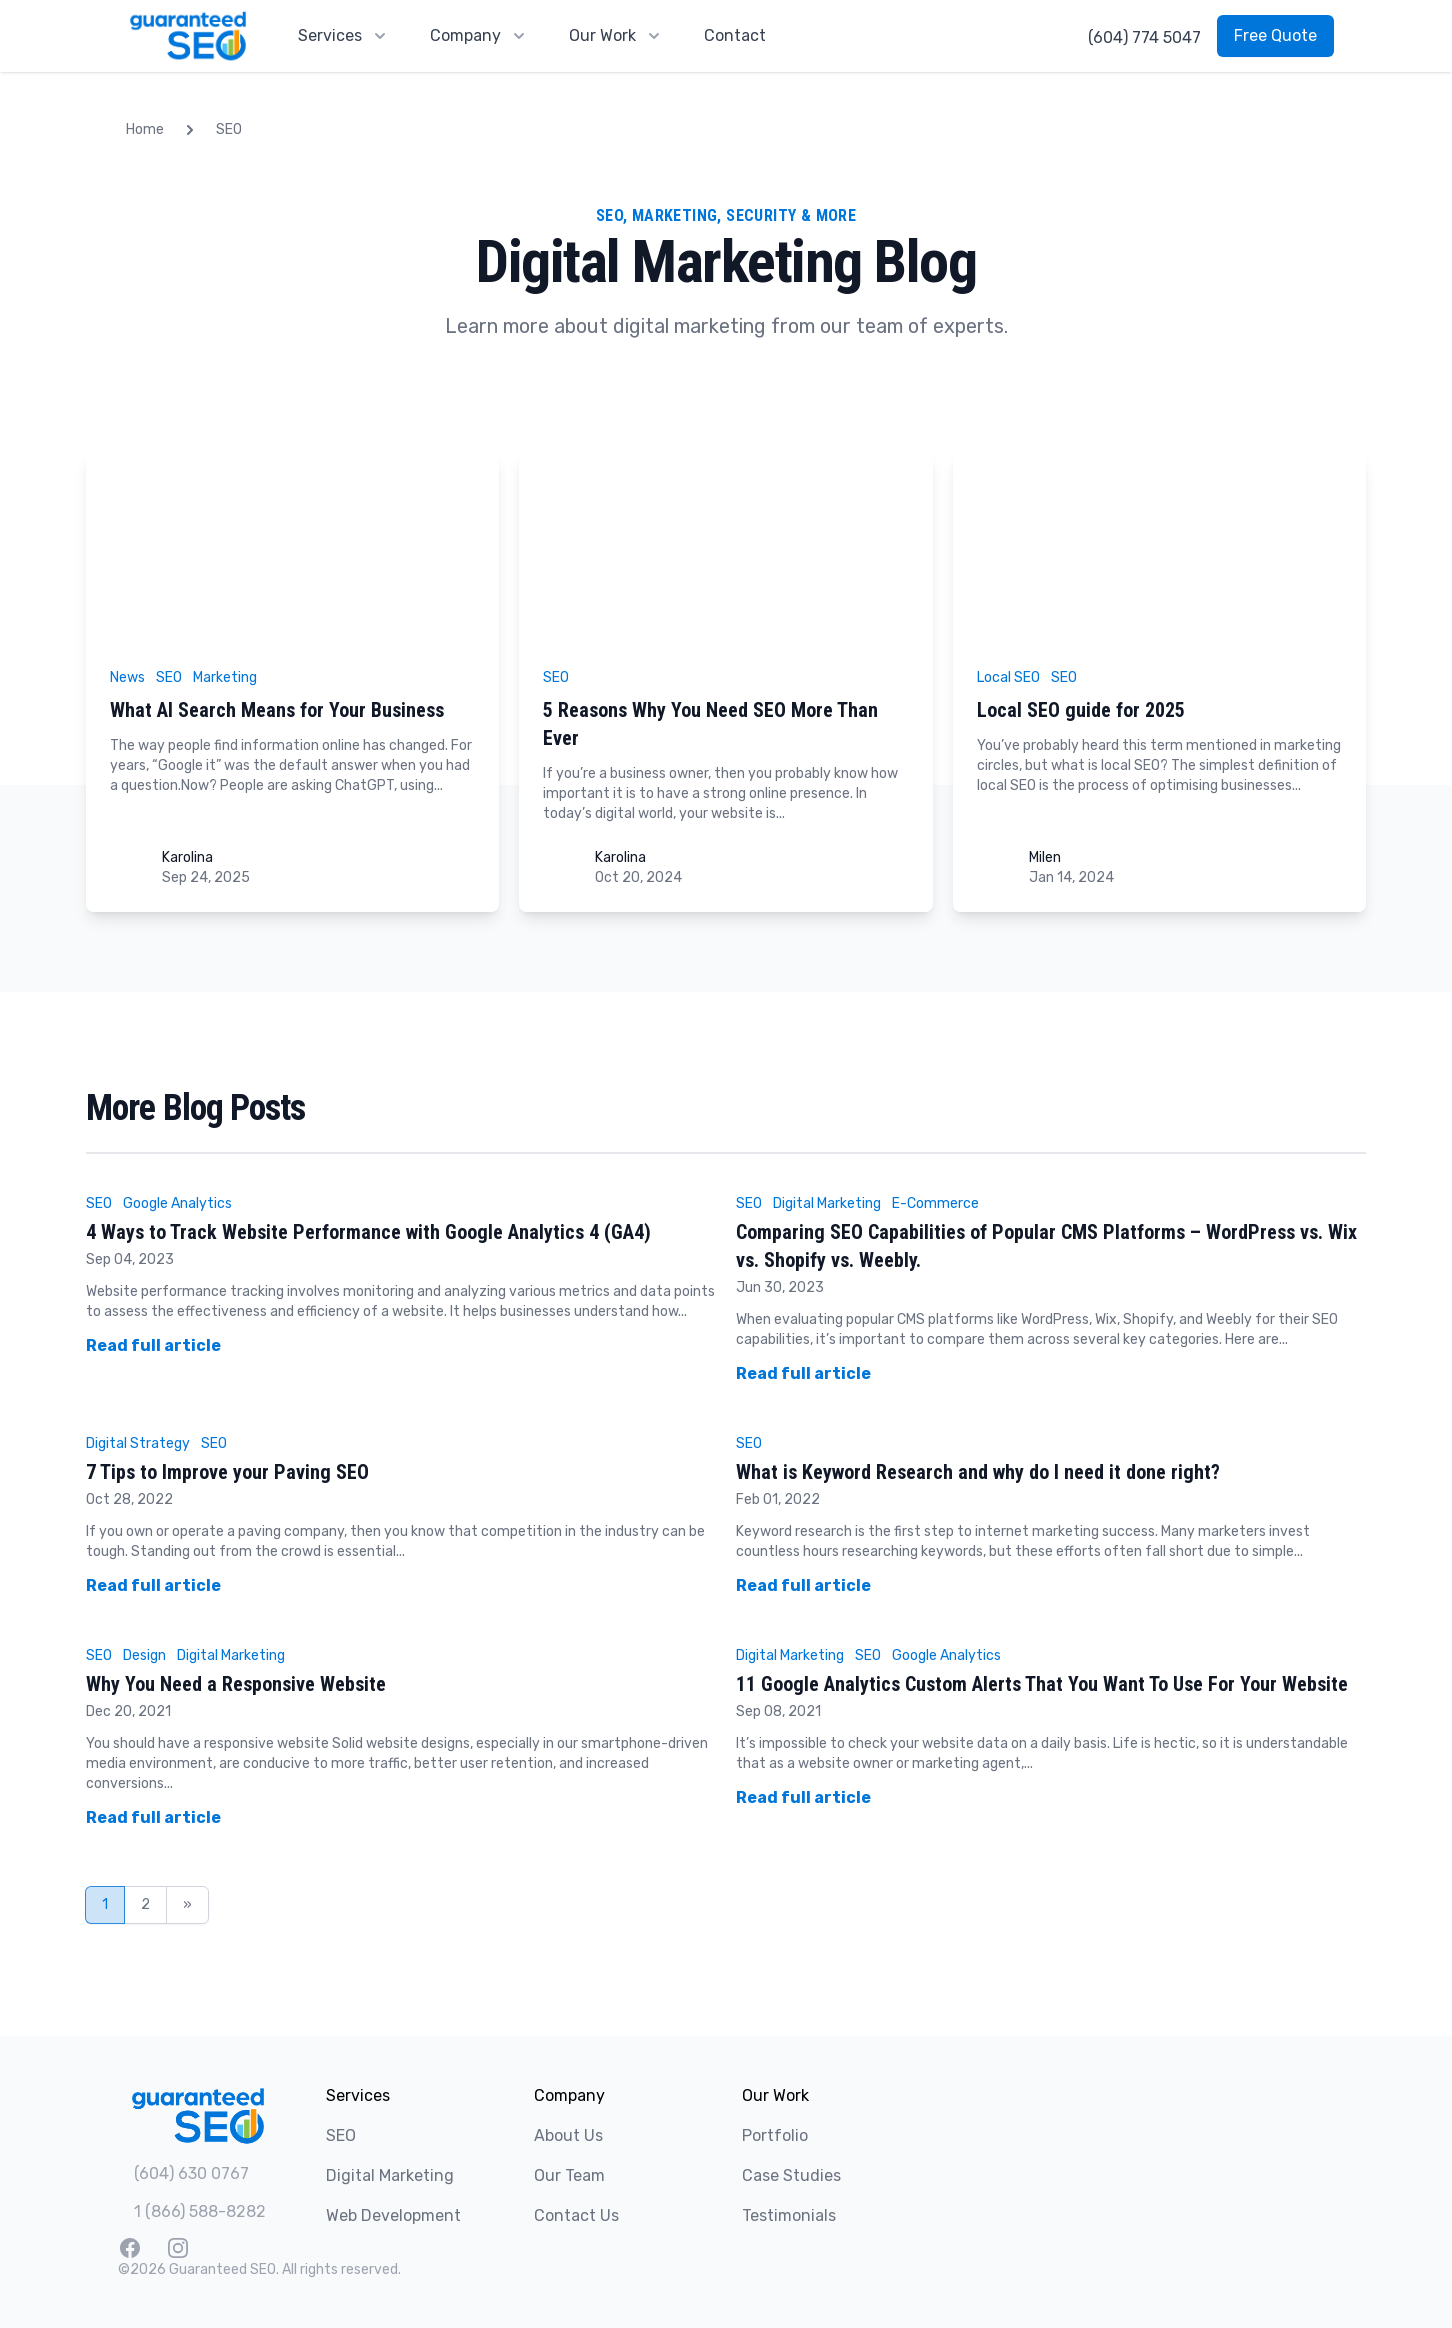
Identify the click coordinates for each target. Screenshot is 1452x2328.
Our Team (569, 2175)
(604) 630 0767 (191, 2173)
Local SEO (1008, 677)
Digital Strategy (138, 1443)
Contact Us (576, 2215)
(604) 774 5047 (1144, 37)
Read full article (153, 1345)
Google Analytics (177, 1203)
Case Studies (791, 2175)
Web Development (393, 2215)
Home (145, 129)
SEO (229, 129)
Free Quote (1275, 35)
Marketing (225, 677)
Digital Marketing (827, 1203)
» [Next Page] (187, 1904)
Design (144, 1655)
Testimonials (789, 2215)
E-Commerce (935, 1203)
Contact (735, 35)
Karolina (187, 857)
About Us (568, 2135)
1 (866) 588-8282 (200, 2211)
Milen (1045, 857)
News (127, 677)
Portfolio (775, 2135)
